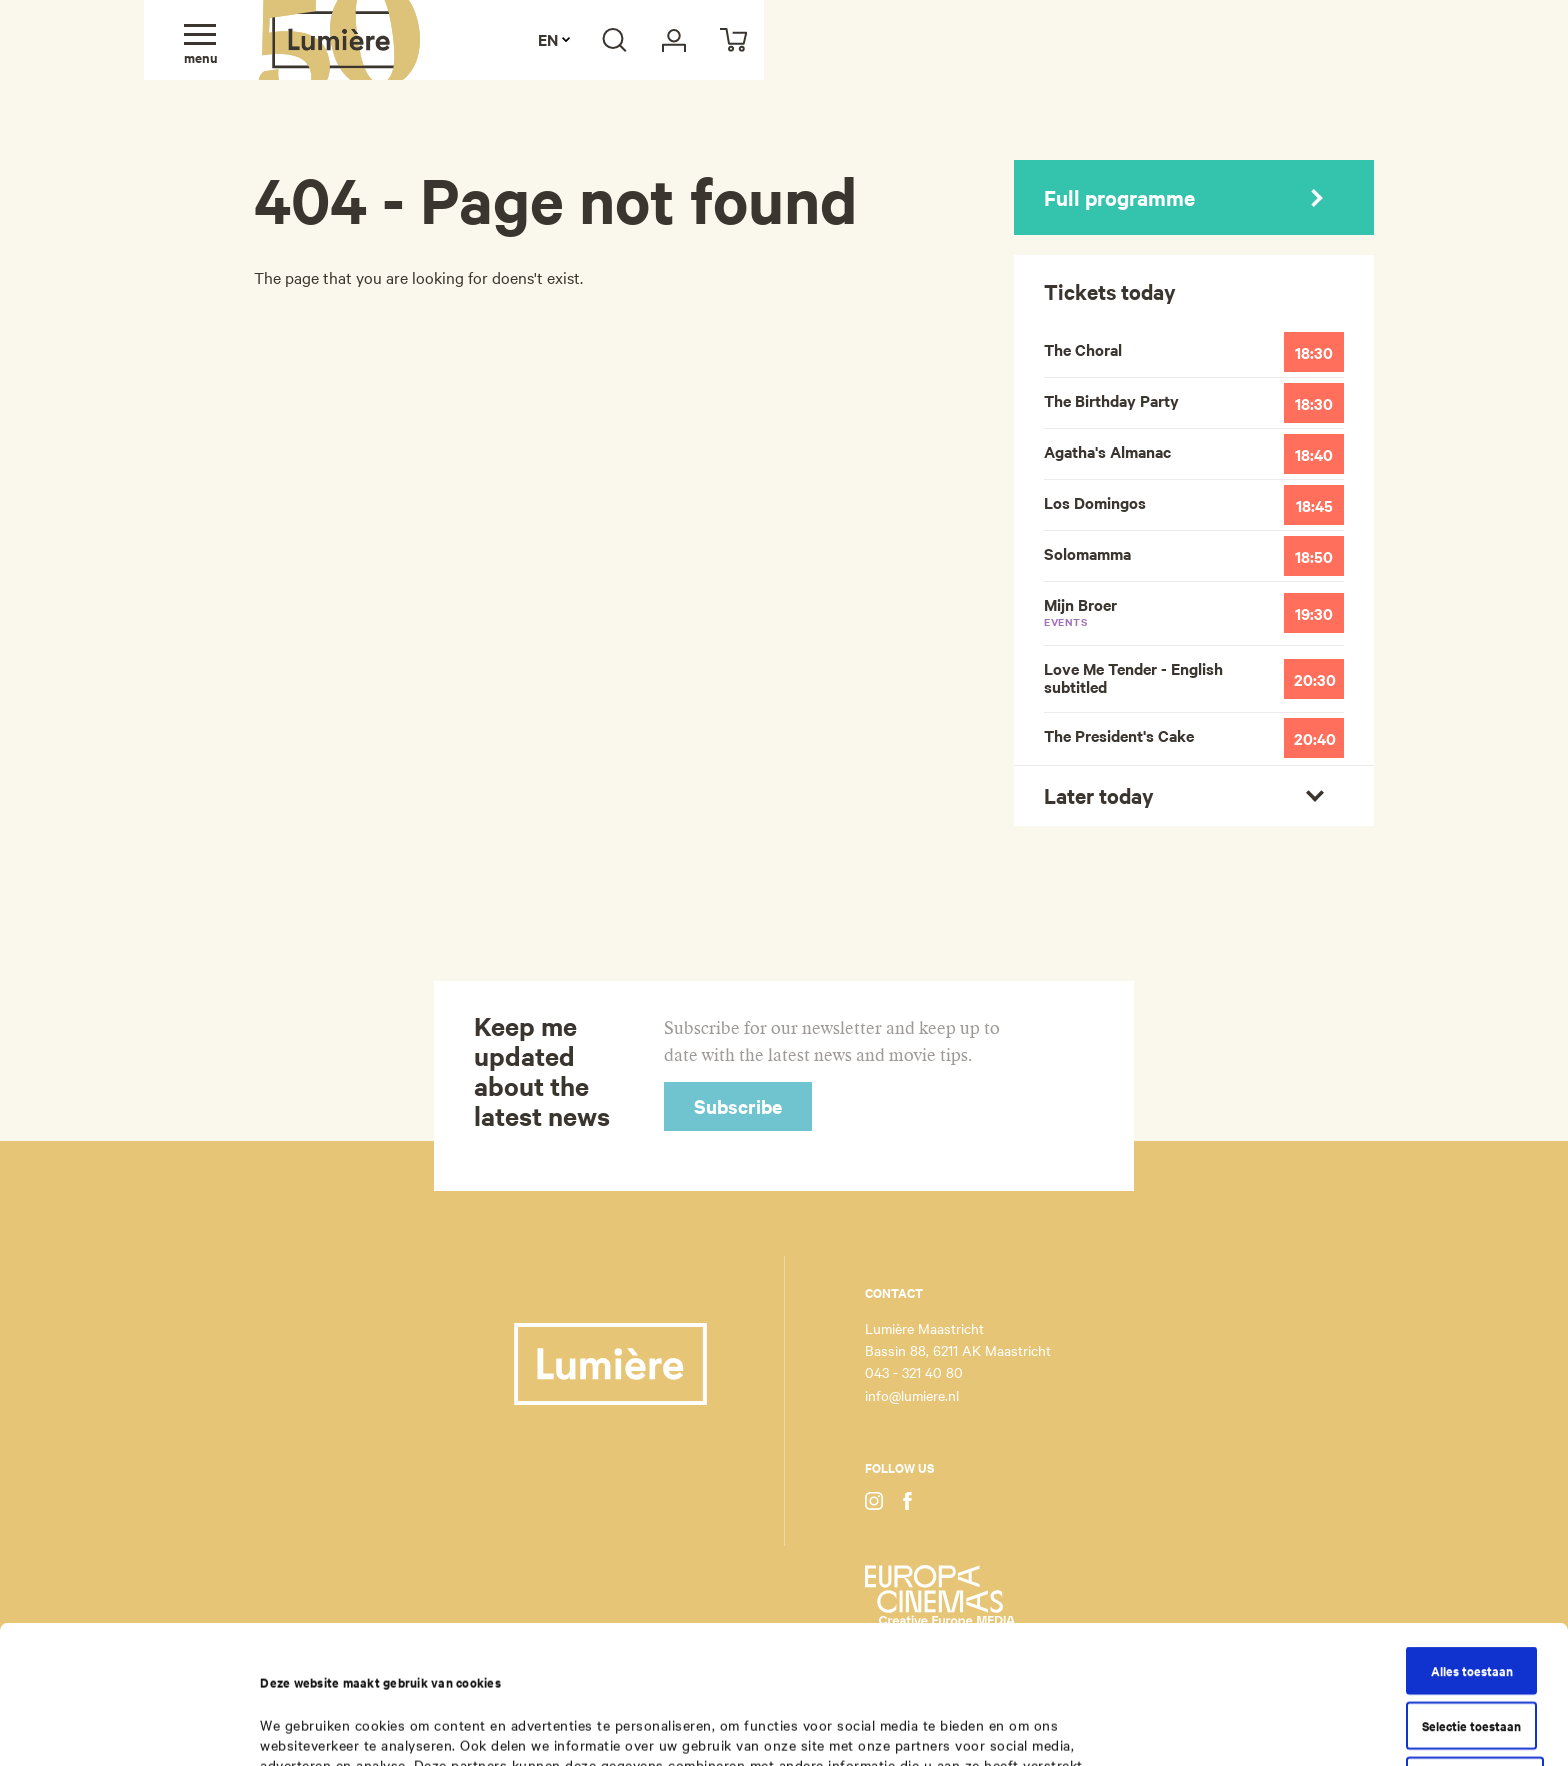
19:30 (1314, 613)
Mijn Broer (1160, 611)
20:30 (1315, 679)
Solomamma (1087, 553)
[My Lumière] (674, 40)
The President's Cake (1119, 735)
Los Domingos (1095, 502)
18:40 (1314, 454)
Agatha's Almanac (1107, 451)
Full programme (1183, 197)
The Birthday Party (1111, 400)
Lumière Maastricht (339, 40)
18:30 (1314, 352)
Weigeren (1475, 1650)
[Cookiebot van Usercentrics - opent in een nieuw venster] (129, 1728)
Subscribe (738, 1106)
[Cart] (734, 40)
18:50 (1314, 556)
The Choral (1083, 349)
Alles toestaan (1472, 1540)
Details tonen (996, 1727)
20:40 (1315, 738)
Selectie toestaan (1471, 1595)
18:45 (1314, 505)
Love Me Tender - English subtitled (1133, 677)
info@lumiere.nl (912, 1395)
